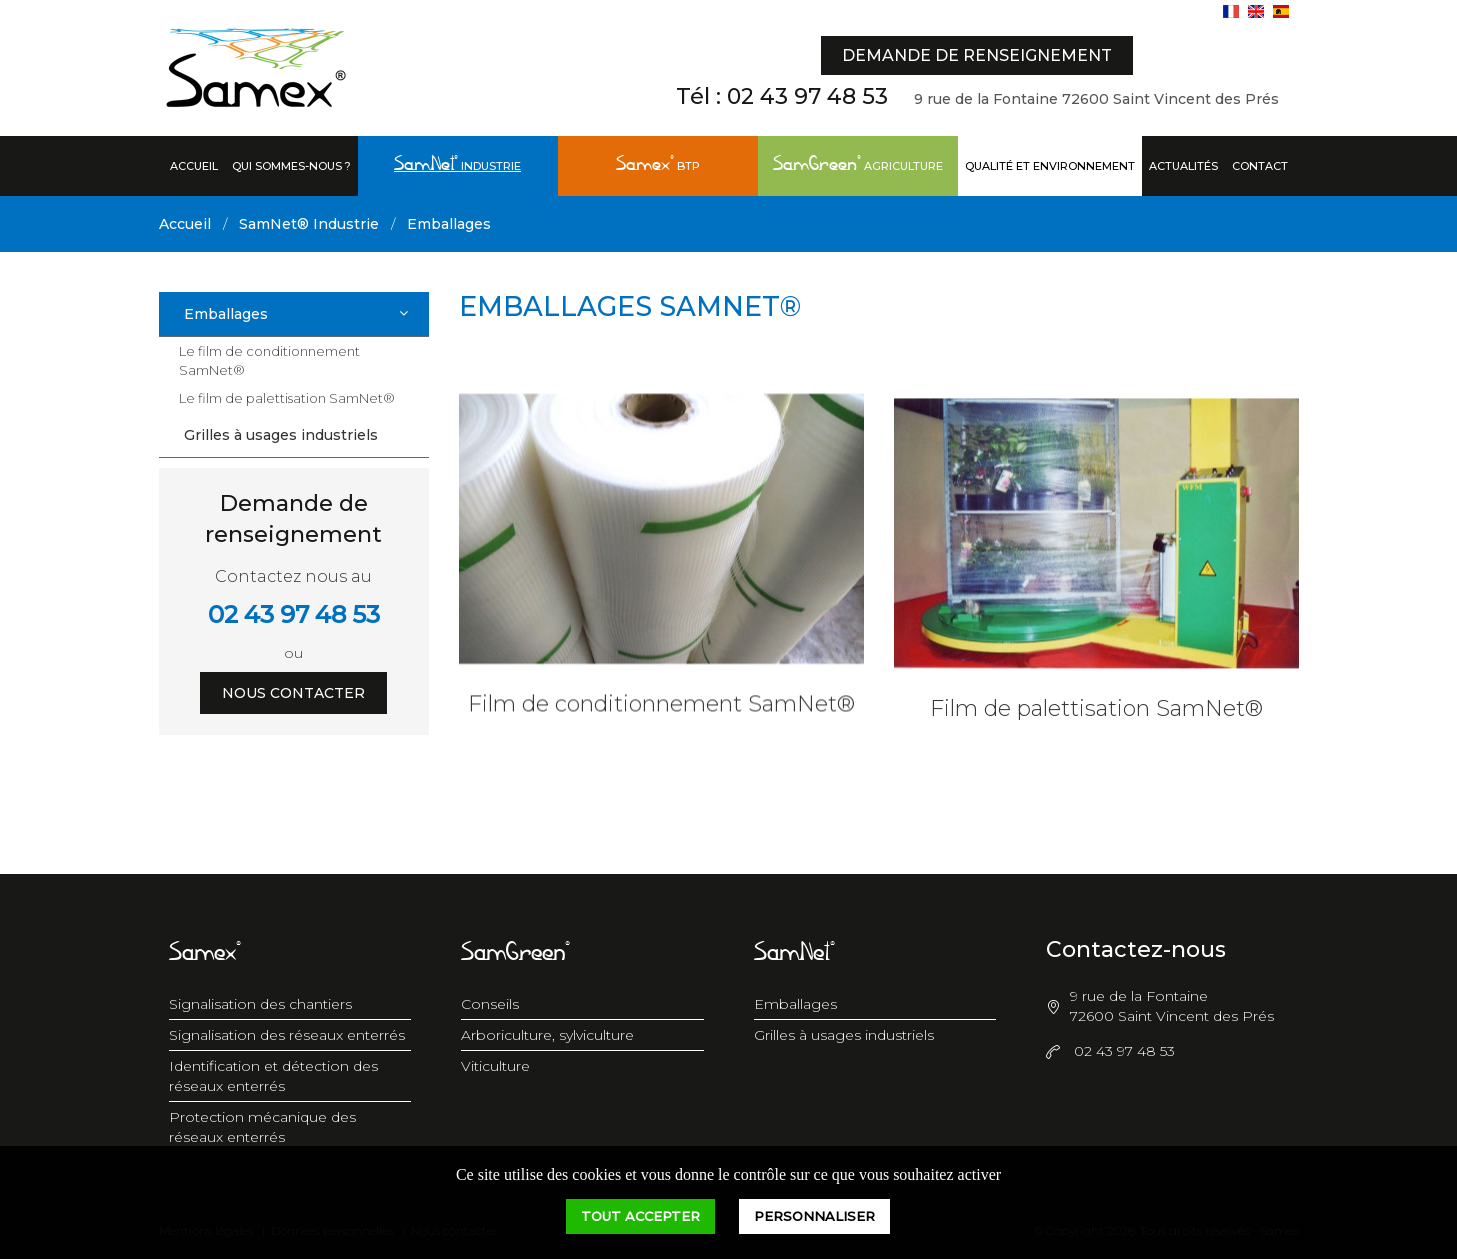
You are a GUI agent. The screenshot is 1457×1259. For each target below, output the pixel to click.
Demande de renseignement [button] (977, 55)
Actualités (1183, 166)
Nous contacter (293, 693)
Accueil (194, 166)
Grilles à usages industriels (281, 435)
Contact (1260, 166)
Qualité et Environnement (1050, 166)
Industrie (457, 165)
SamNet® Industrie (309, 224)
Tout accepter (640, 1216)
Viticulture (495, 1066)
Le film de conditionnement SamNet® (269, 360)
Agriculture (858, 165)
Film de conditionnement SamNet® (661, 714)
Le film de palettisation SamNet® (287, 398)
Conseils (490, 1004)
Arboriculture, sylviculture (547, 1035)
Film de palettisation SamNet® (1096, 727)
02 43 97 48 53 (807, 96)
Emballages (449, 224)
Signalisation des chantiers (260, 1004)
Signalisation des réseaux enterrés (287, 1035)
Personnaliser (814, 1216)
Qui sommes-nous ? (291, 166)
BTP (658, 165)
